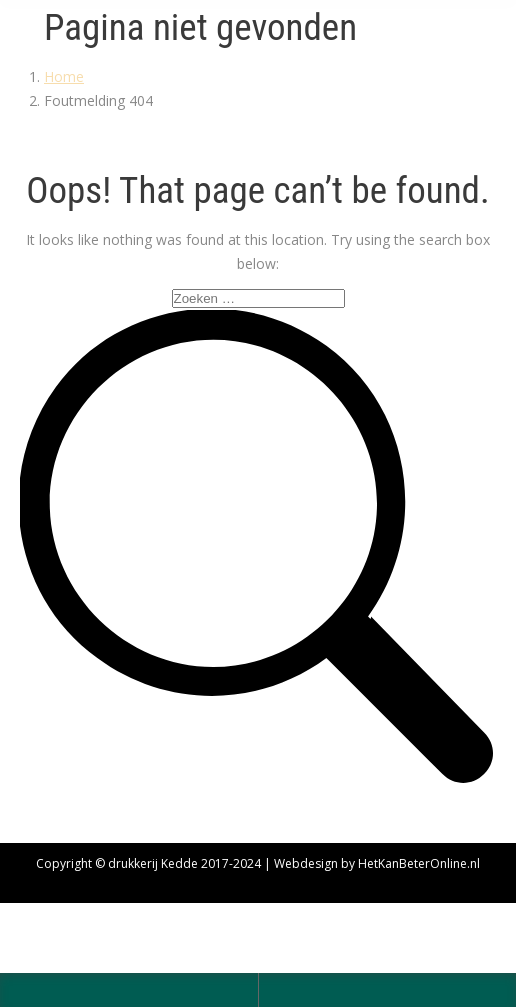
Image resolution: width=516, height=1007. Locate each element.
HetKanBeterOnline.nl (419, 863)
